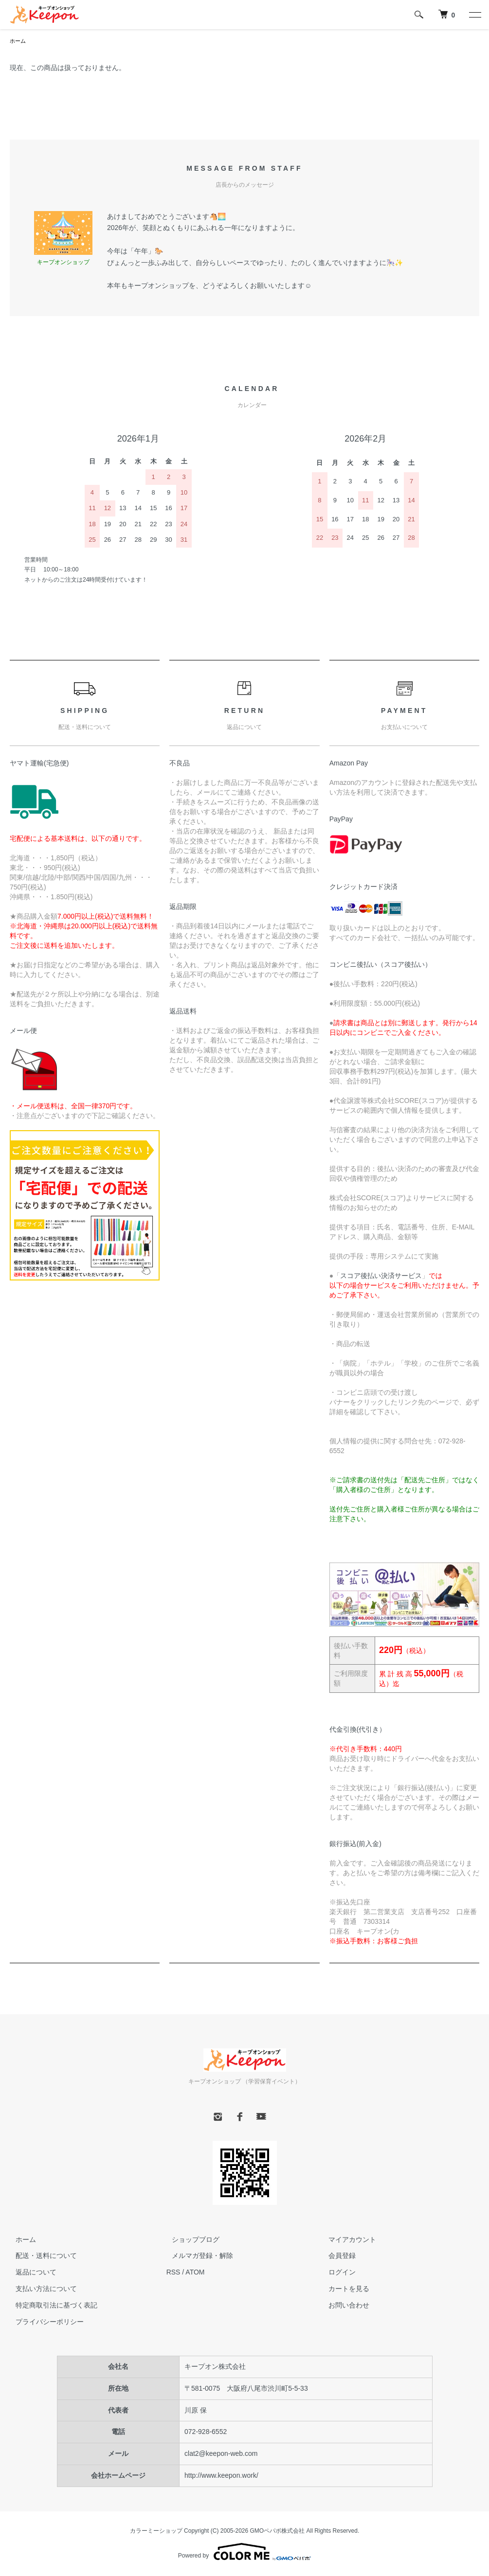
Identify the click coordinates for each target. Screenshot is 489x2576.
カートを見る (343, 2289)
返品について (30, 2273)
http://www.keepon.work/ (221, 2476)
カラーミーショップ (156, 2531)
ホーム (18, 41)
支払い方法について (40, 2289)
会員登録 (336, 2256)
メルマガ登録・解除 (197, 2256)
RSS (173, 2273)
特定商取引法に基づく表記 (50, 2306)
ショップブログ (190, 2240)
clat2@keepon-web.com (220, 2454)
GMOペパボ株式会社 (277, 2531)
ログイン (336, 2273)
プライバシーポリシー (44, 2323)
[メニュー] (474, 14)
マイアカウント (346, 2240)
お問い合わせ (343, 2306)
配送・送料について (40, 2256)
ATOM (194, 2273)
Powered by (244, 2552)
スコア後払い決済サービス (381, 1276)
